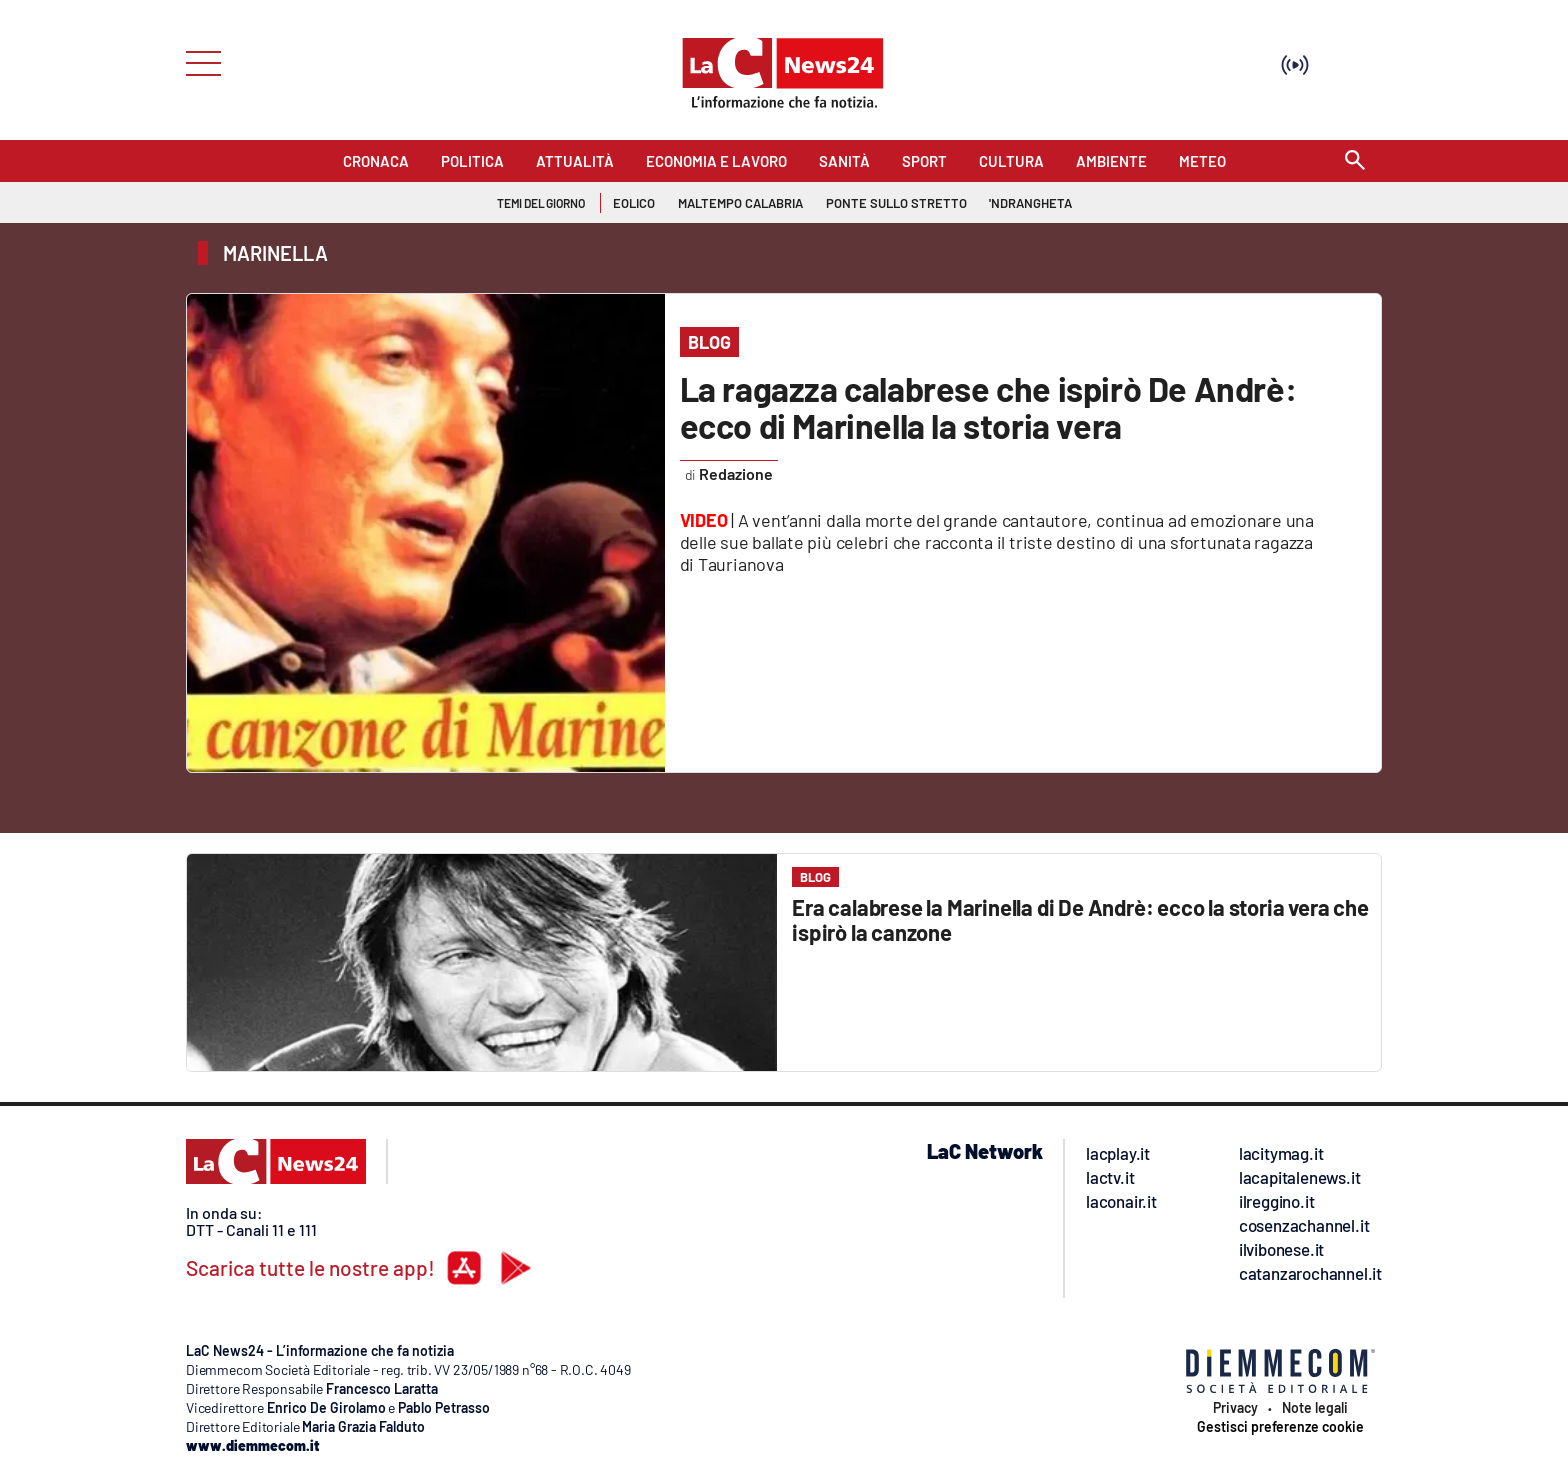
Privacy (1235, 1408)
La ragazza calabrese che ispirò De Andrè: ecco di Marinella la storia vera (988, 407)
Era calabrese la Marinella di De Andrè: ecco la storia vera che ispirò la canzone (1080, 919)
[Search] (1355, 161)
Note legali (1315, 1408)
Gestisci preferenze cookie (1280, 1427)
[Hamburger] (197, 61)
